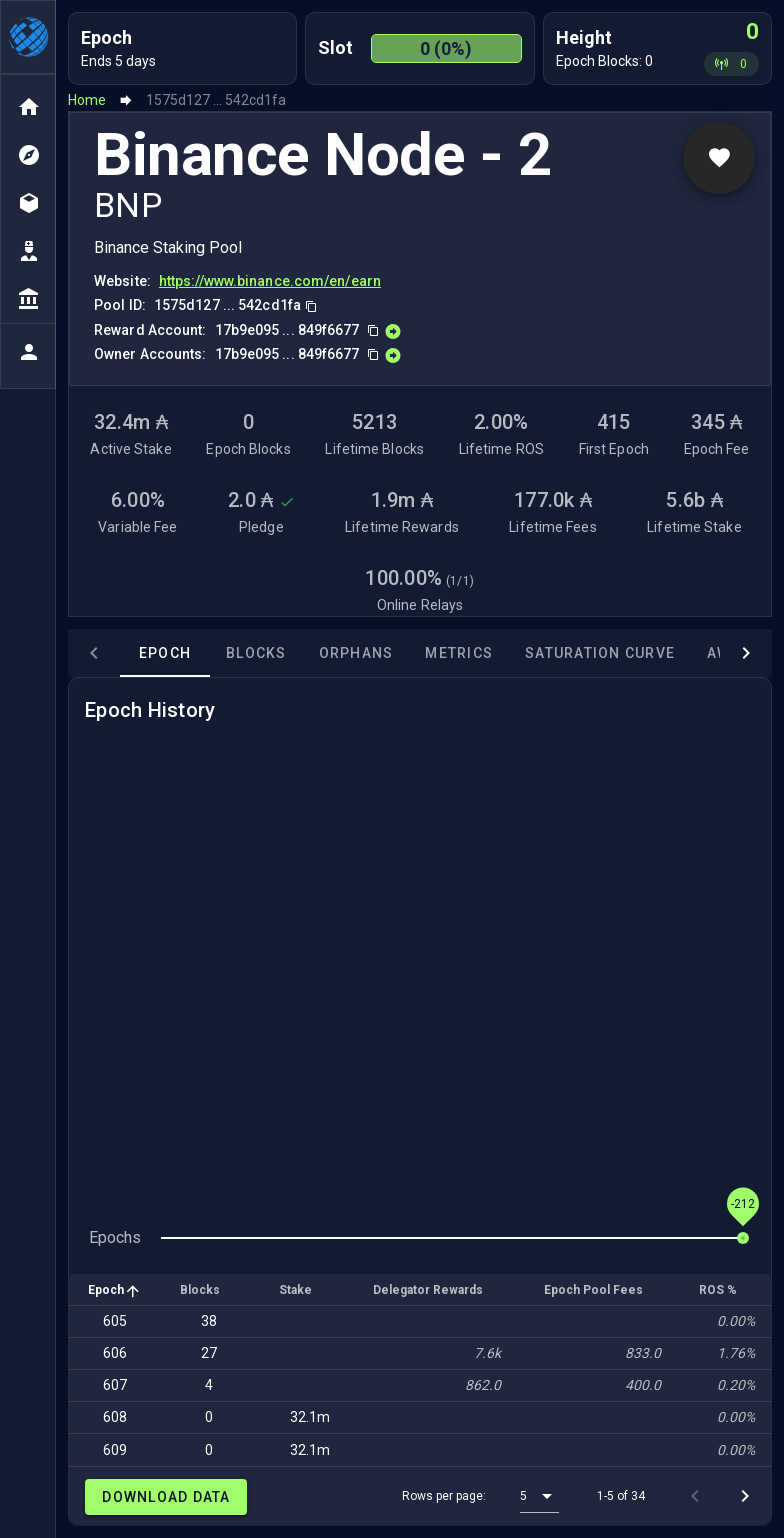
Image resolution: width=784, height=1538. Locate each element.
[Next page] (745, 1496)
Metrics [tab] (407, 653)
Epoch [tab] (113, 653)
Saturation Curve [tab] (548, 653)
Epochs (115, 1237)
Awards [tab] (687, 653)
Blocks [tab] (204, 653)
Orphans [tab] (304, 653)
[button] (539, 1496)
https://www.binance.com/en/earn (270, 281)
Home (87, 100)
